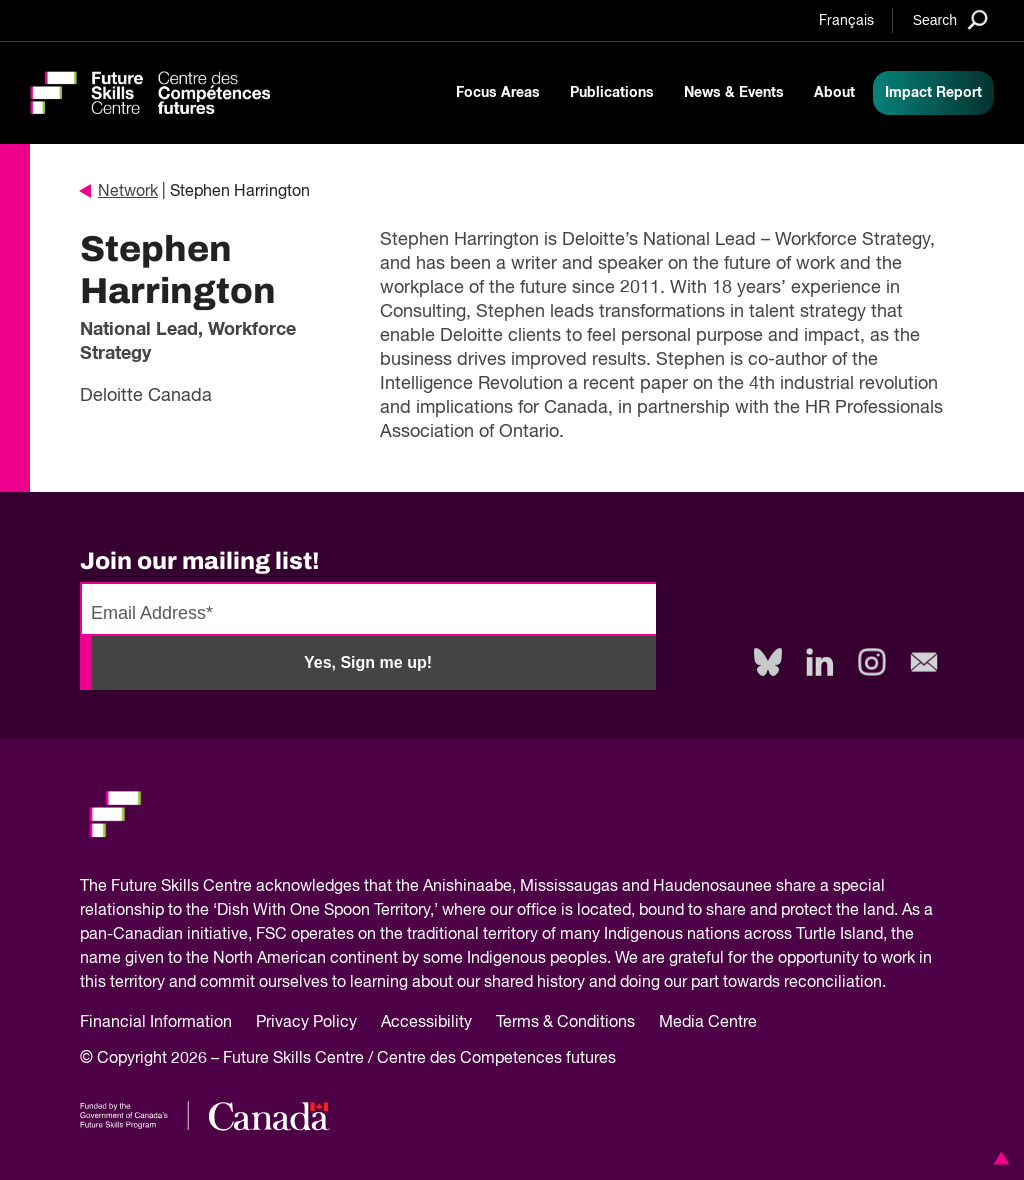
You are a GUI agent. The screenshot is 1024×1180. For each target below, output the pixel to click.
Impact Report (933, 93)
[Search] (950, 19)
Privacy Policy (306, 1023)
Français (846, 21)
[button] (998, 1158)
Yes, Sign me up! (368, 662)
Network (119, 192)
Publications (612, 93)
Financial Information (156, 1023)
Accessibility (426, 1023)
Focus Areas (498, 93)
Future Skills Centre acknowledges (235, 887)
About (834, 93)
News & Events (734, 93)
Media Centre (708, 1023)
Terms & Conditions (565, 1023)
